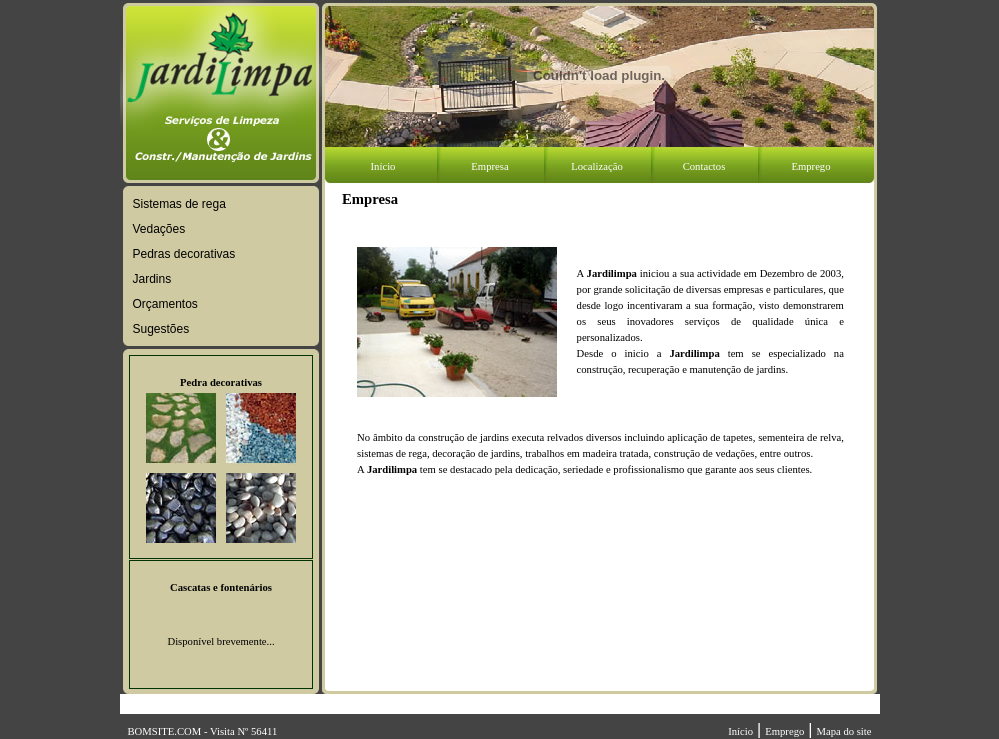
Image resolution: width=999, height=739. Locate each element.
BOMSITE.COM (165, 731)
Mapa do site (843, 731)
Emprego (784, 731)
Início (740, 731)
